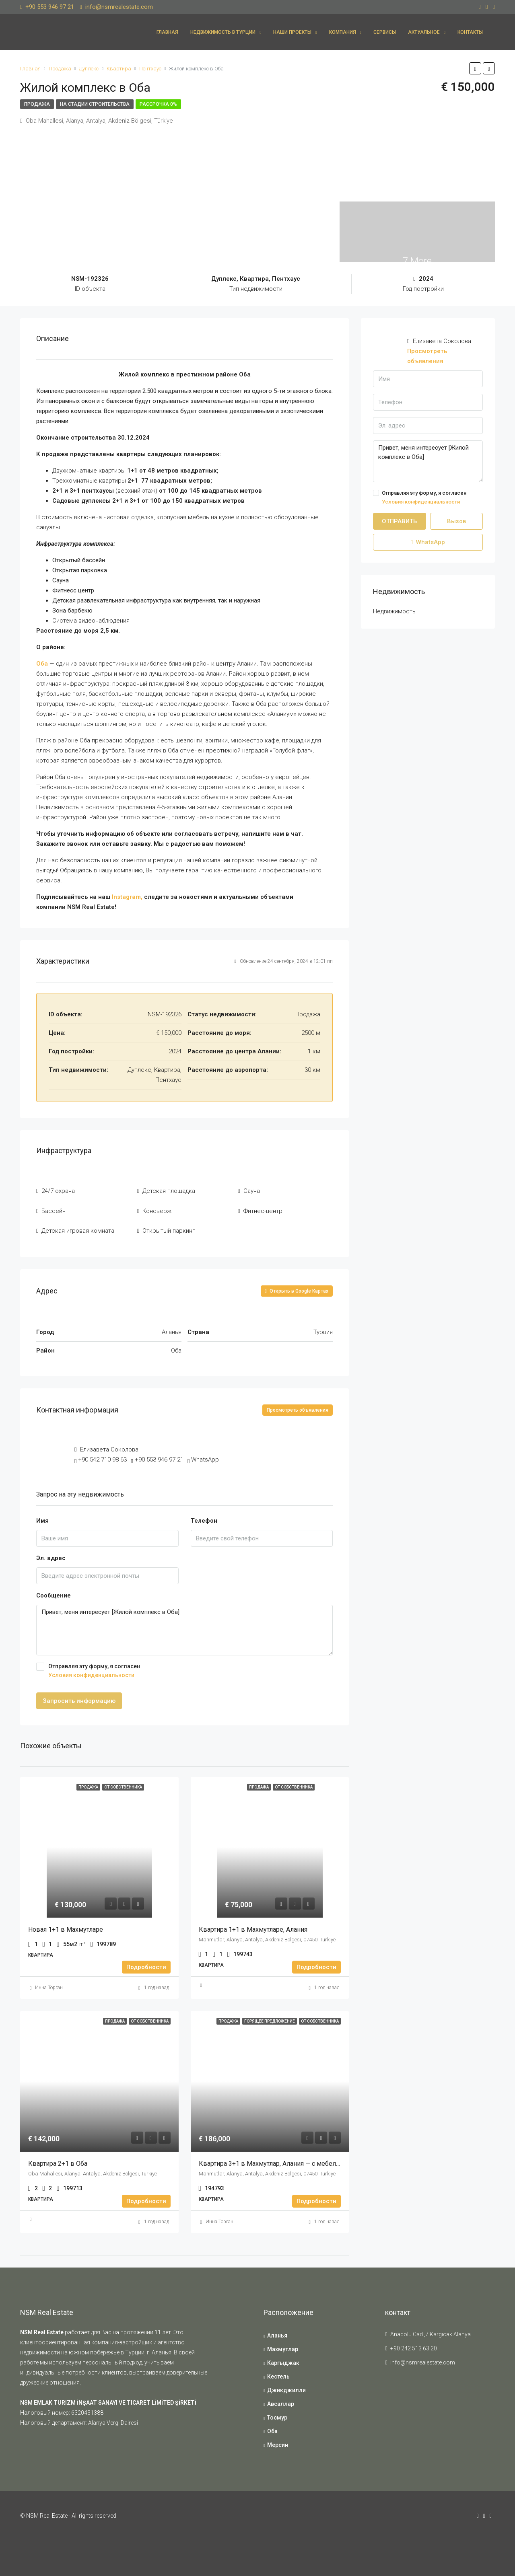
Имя (42, 1515)
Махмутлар (282, 2344)
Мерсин (277, 2439)
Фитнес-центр (262, 1208)
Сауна (251, 1190)
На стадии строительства (95, 104)
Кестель (278, 2371)
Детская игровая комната (77, 1226)
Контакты (470, 32)
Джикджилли (286, 2385)
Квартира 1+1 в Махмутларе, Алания (254, 1924)
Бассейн (53, 1208)
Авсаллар (280, 2398)
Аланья (277, 2330)
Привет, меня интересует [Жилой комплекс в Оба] (184, 1624)
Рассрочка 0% (158, 104)
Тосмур (277, 2412)
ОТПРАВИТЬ (399, 521)
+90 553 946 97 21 (159, 1454)
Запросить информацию (79, 1695)
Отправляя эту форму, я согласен (184, 1665)
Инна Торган (49, 1982)
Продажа (37, 104)
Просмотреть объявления (297, 1404)
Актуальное (424, 32)
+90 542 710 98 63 (102, 1454)
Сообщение (53, 1589)
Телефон (204, 1515)
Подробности (146, 1961)
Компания (342, 32)
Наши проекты (292, 32)
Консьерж (156, 1208)
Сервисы (384, 32)
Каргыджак (283, 2357)
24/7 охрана (58, 1190)
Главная (167, 32)
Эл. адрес (51, 1552)
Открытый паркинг (168, 1226)
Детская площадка (168, 1190)
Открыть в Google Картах (296, 1285)
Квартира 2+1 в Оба (58, 2158)
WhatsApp (205, 1454)
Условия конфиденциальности (91, 1670)
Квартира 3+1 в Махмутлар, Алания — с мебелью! (273, 2158)
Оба (42, 663)
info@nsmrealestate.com (422, 2357)
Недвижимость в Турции (222, 32)
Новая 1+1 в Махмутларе (65, 1924)
